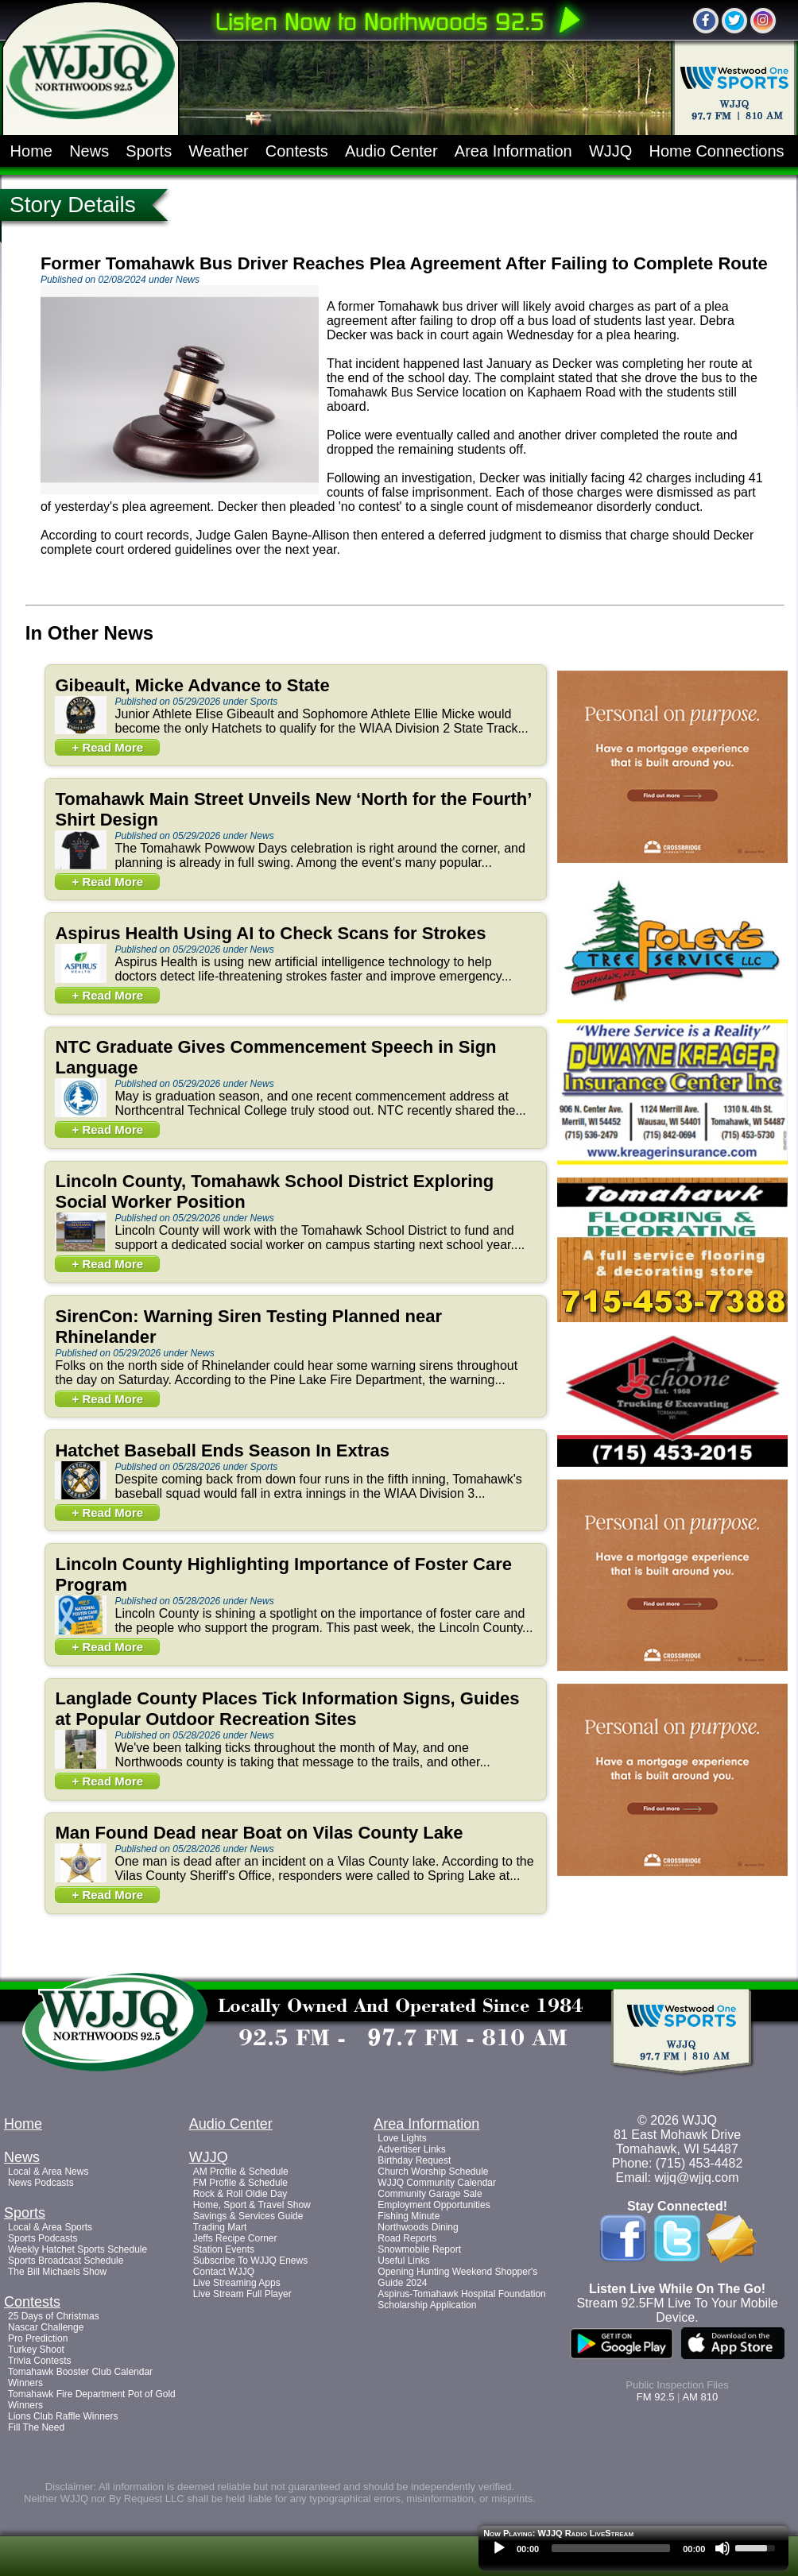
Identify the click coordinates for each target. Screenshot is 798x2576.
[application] (633, 2552)
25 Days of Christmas (53, 2316)
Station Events (223, 2249)
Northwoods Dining (418, 2227)
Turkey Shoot (36, 2349)
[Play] (499, 2548)
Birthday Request (414, 2160)
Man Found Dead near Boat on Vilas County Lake (259, 1833)
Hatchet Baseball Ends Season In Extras (222, 1450)
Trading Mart (220, 2227)
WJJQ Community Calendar (437, 2182)
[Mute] (722, 2548)
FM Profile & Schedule (240, 2182)
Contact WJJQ (223, 2271)
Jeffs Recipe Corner (235, 2238)
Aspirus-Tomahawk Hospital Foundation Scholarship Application (461, 2299)
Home (31, 151)
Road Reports (407, 2238)
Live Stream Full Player (242, 2293)
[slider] (611, 2548)
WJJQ (610, 151)
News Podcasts (41, 2182)
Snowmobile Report (419, 2249)
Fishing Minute (409, 2216)
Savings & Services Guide (248, 2216)
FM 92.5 (656, 2397)
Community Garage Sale (430, 2193)
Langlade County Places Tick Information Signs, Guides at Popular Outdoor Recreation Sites (287, 1708)
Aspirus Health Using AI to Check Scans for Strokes (270, 933)
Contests (296, 151)
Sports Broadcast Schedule (65, 2260)
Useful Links (403, 2260)
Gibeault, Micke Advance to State (192, 685)
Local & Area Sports (50, 2227)
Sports (149, 151)
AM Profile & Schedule (241, 2171)
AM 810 (700, 2397)
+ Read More (107, 747)
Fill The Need (36, 2427)
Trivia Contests (40, 2360)
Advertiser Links (411, 2149)
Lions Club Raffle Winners (63, 2416)
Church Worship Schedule (433, 2171)
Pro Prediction (38, 2338)
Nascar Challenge (45, 2327)
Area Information (513, 151)
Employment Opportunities (434, 2204)
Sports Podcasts (42, 2238)
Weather (218, 151)
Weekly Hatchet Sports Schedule (77, 2249)
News (89, 151)
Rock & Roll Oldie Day (240, 2193)
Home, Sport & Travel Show (252, 2204)
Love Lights (402, 2138)
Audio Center (391, 151)
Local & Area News (48, 2171)
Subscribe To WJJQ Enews (250, 2260)
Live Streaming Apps (237, 2282)
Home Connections (716, 151)
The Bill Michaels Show (57, 2271)
